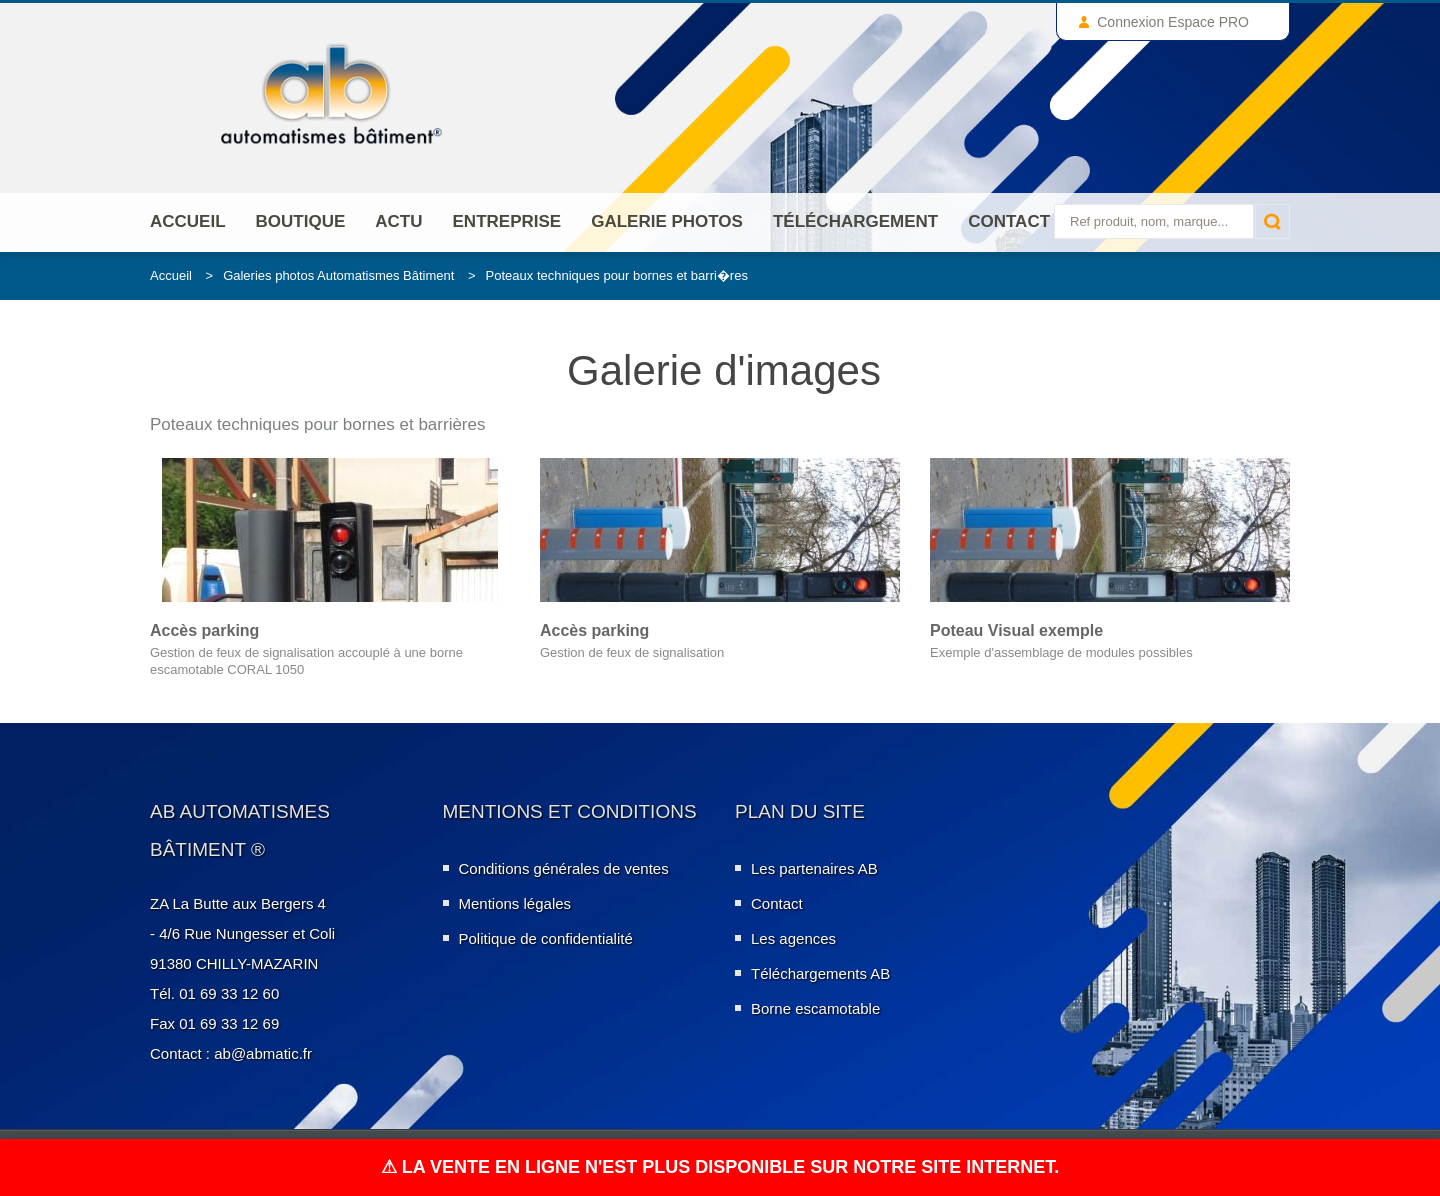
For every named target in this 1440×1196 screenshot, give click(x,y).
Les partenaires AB (814, 868)
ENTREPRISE (507, 221)
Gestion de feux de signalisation (632, 652)
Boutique (301, 221)
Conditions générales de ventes (564, 868)
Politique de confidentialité (546, 938)
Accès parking (204, 630)
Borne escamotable (815, 1008)
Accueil (188, 221)
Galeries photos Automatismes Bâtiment (338, 275)
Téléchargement (855, 221)
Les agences (793, 938)
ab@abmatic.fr (263, 1053)
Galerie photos (667, 221)
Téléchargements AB (820, 973)
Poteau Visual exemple (1016, 630)
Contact (1009, 221)
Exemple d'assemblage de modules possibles (1061, 652)
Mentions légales (515, 903)
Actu (398, 221)
